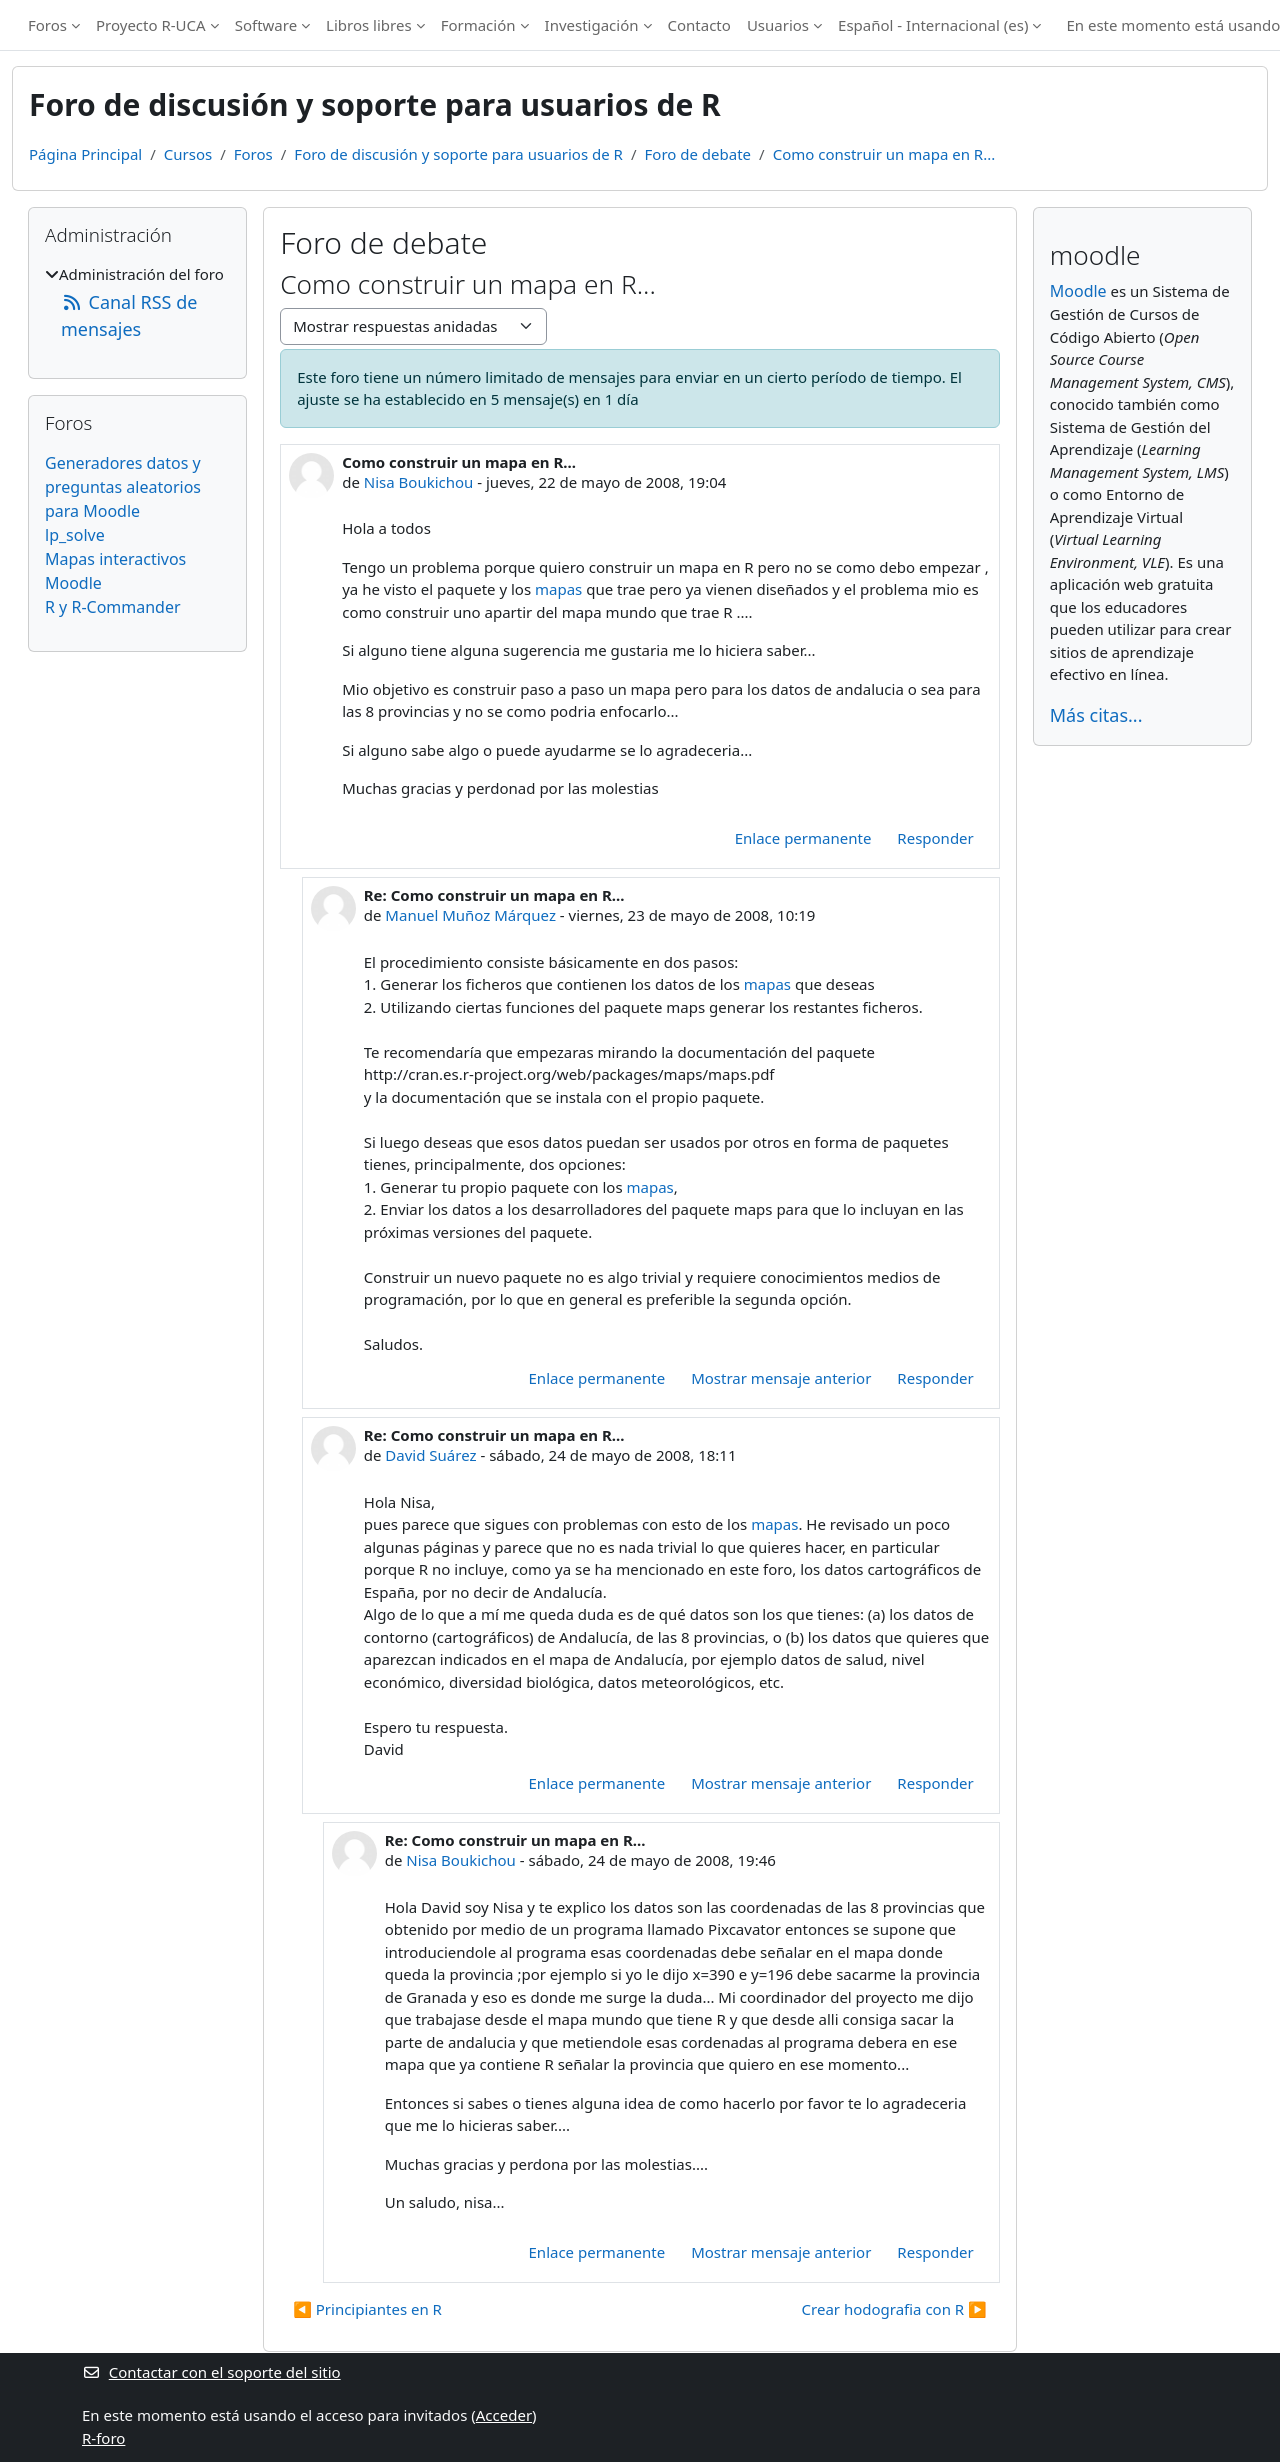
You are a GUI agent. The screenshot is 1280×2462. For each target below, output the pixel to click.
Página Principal (85, 154)
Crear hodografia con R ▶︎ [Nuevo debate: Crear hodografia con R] (894, 2309)
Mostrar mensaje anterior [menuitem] (781, 1378)
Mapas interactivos (115, 559)
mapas (558, 589)
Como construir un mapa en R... (884, 154)
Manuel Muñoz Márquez (470, 915)
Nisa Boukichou (419, 482)
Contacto (699, 25)
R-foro (103, 2438)
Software (266, 25)
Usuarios (778, 25)
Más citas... (1096, 715)
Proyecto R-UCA (151, 25)
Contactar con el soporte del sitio (211, 2372)
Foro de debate (698, 154)
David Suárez (430, 1455)
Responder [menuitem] (935, 838)
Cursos (188, 154)
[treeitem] (137, 303)
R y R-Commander (113, 607)
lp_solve (75, 535)
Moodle (73, 583)
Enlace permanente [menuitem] (803, 838)
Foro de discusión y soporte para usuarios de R (458, 154)
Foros (47, 25)
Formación (478, 25)
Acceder (504, 2415)
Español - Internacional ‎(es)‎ (933, 25)
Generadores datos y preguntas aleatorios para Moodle (123, 487)
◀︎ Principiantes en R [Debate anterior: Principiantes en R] (367, 2309)
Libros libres (369, 25)
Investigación (592, 25)
